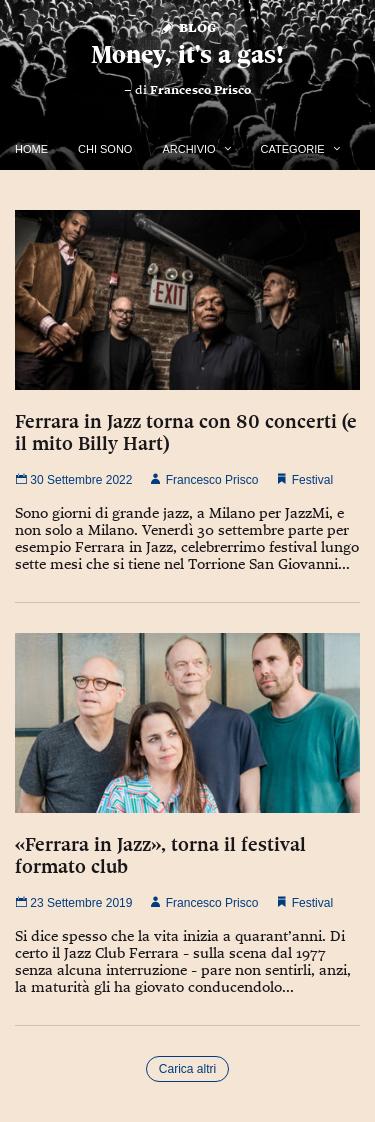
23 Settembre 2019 (73, 903)
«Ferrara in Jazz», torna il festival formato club (160, 855)
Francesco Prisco (200, 90)
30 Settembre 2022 (73, 480)
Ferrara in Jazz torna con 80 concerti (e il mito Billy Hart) (186, 432)
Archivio (188, 149)
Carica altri (187, 1069)
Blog (187, 26)
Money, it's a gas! (187, 54)
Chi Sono (105, 149)
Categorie (293, 149)
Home (31, 149)
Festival (312, 480)
